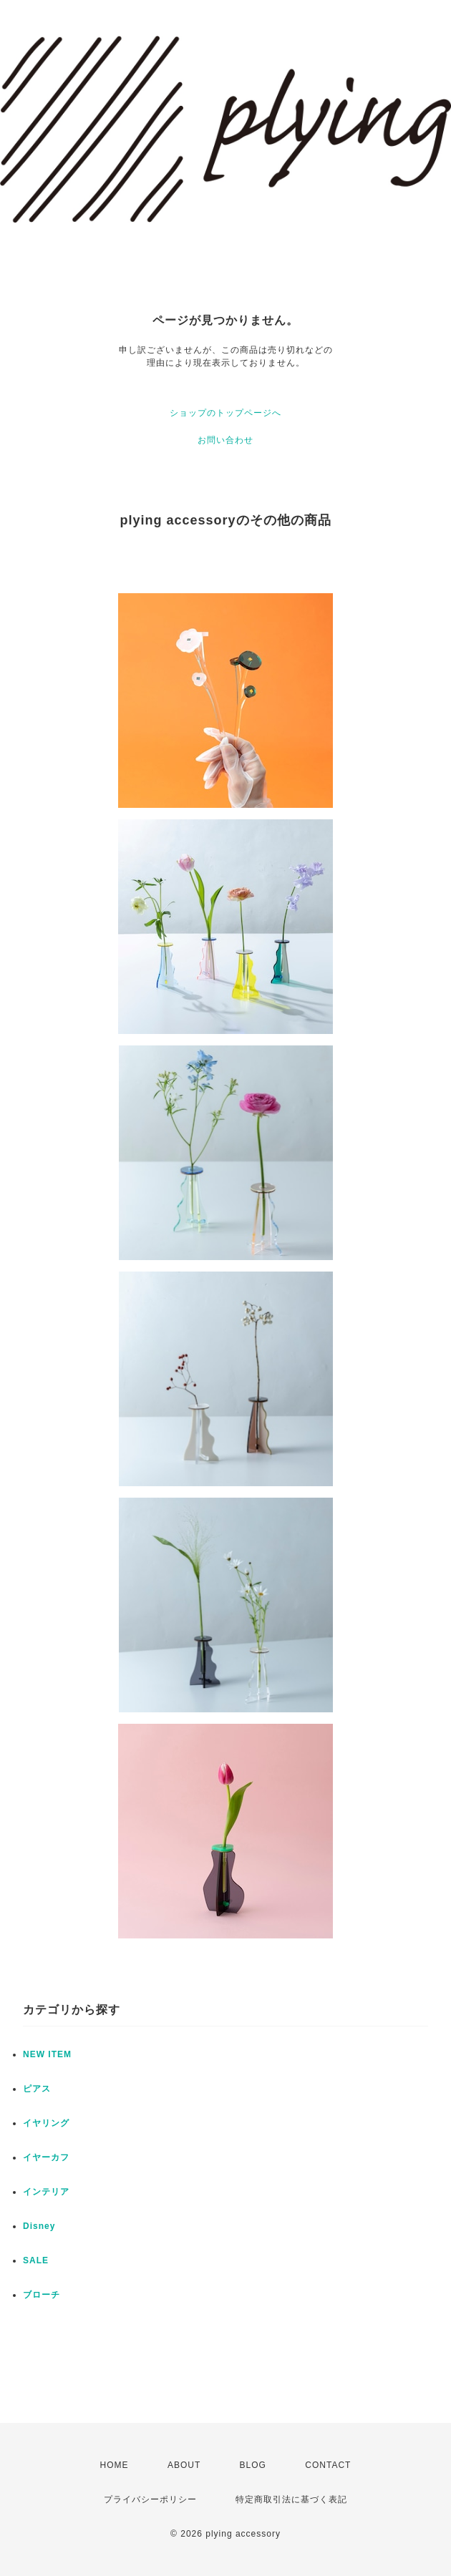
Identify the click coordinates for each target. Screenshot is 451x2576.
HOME (114, 2465)
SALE (36, 2260)
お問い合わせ (225, 440)
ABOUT (184, 2465)
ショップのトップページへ (225, 413)
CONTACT (328, 2465)
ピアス (37, 2089)
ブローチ (41, 2295)
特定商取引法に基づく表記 (291, 2499)
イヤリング (46, 2123)
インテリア (46, 2192)
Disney (39, 2226)
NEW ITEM (47, 2054)
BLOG (253, 2465)
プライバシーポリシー (150, 2499)
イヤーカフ (46, 2157)
